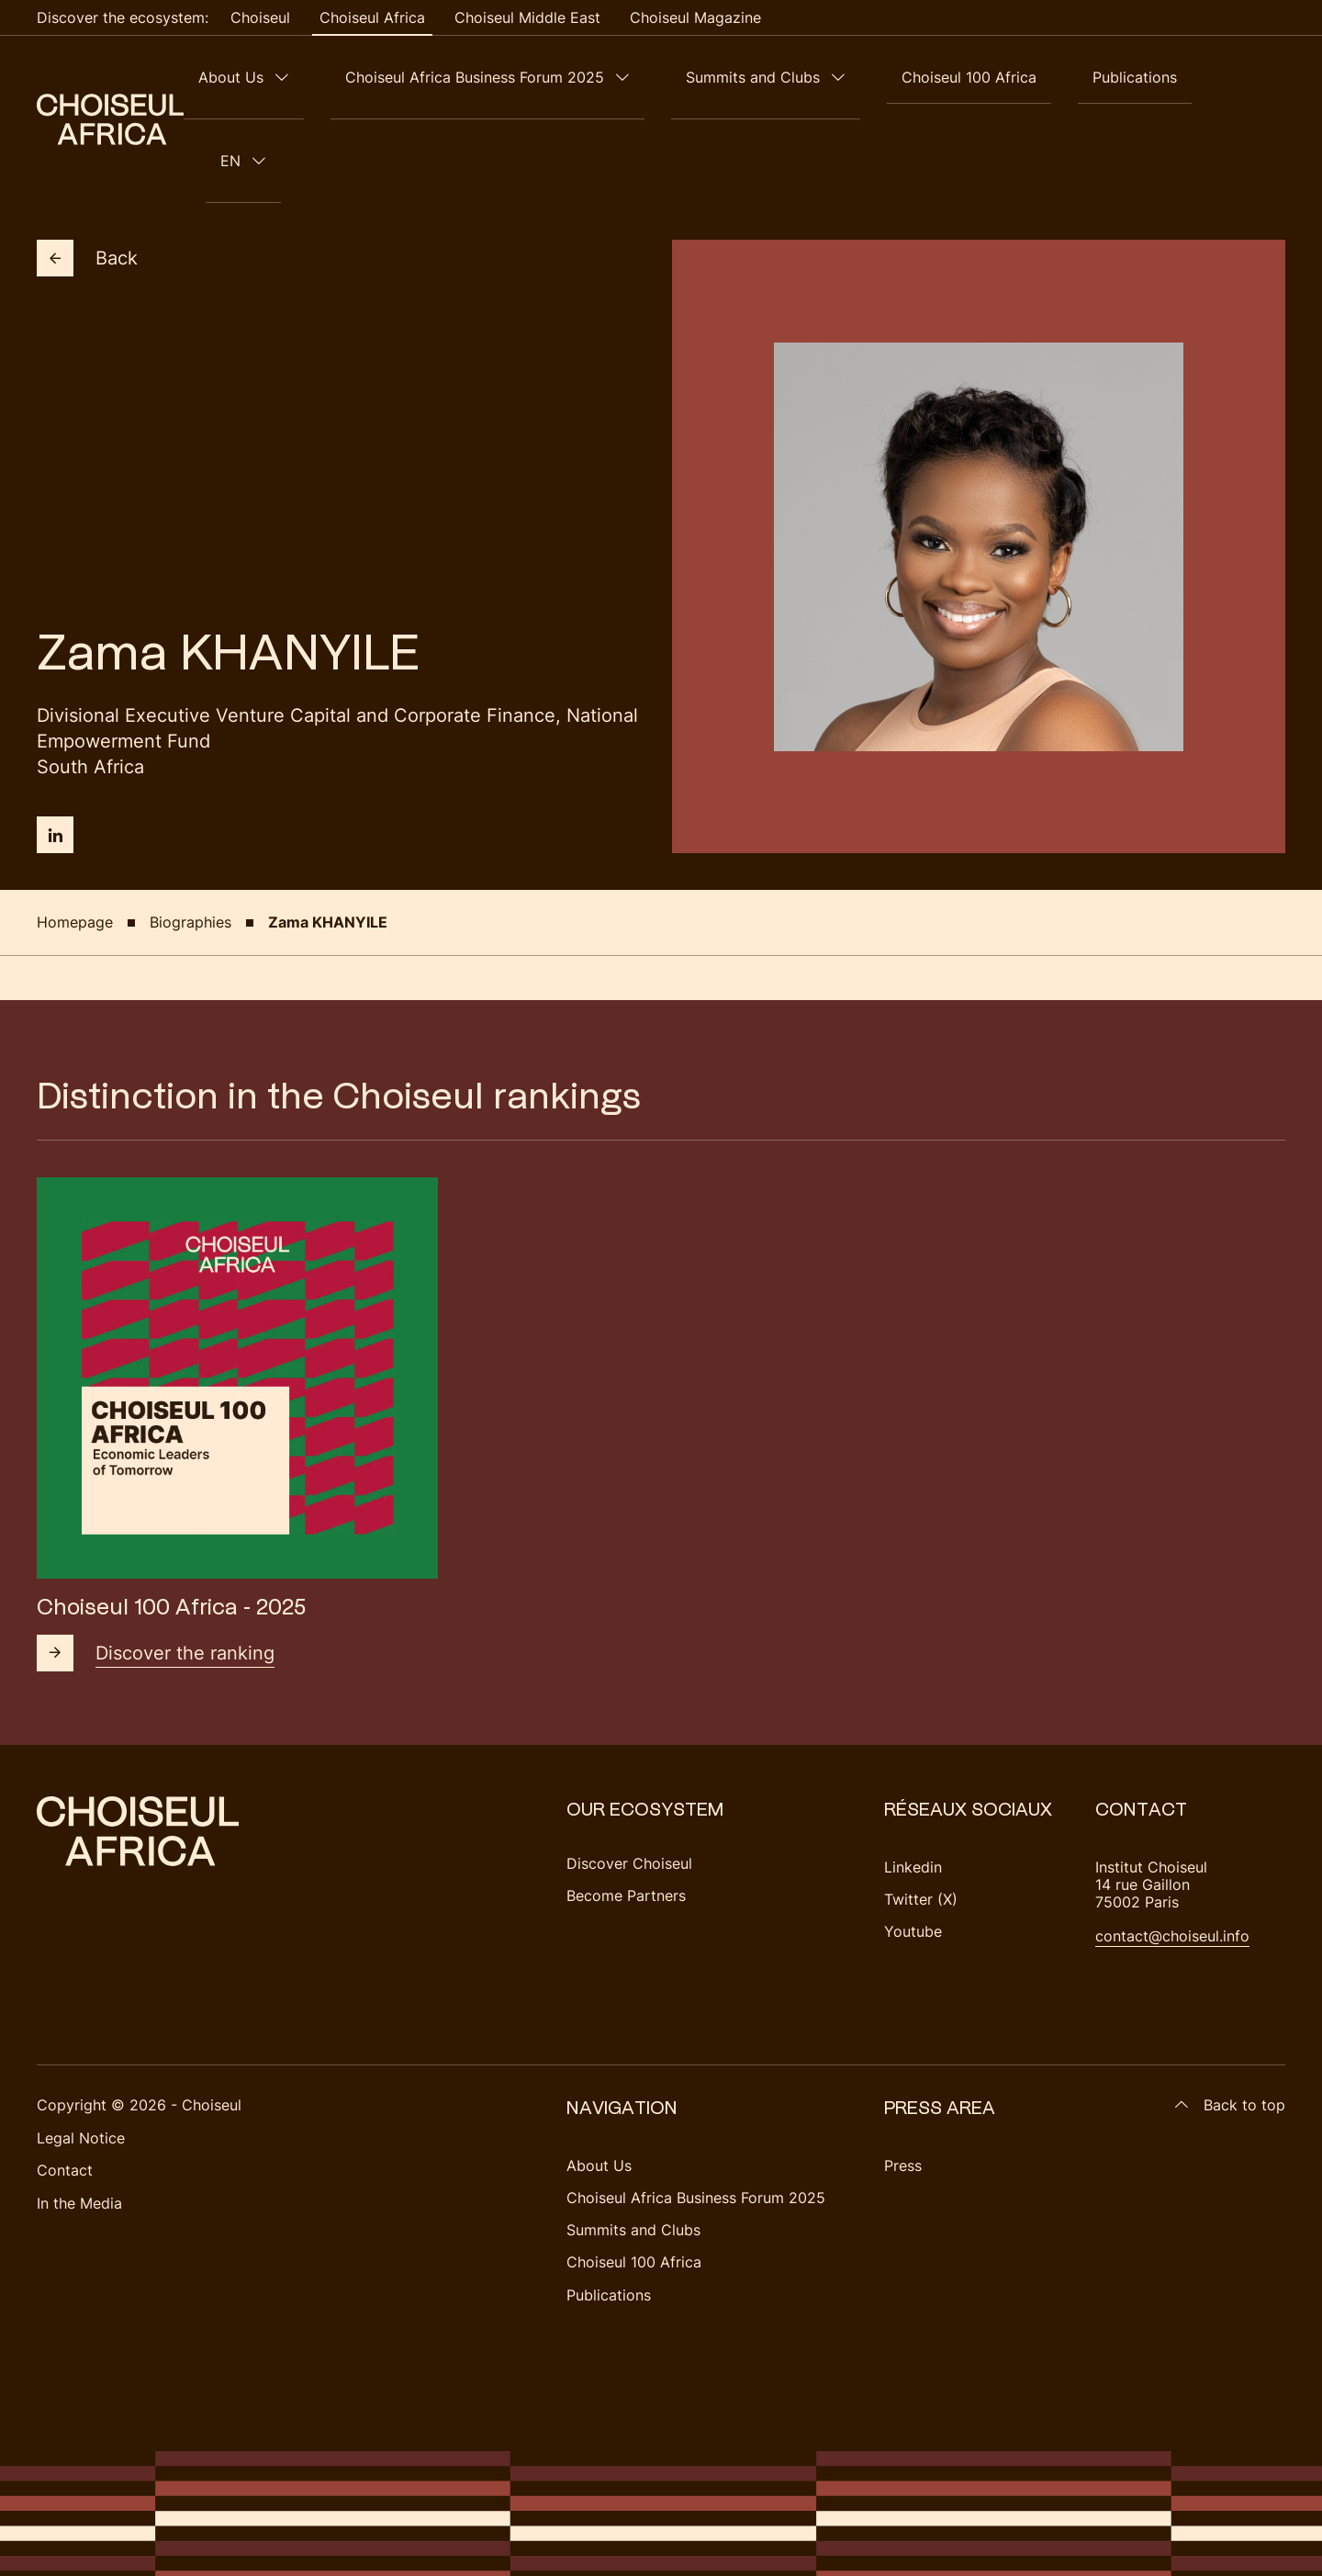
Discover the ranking (155, 1568)
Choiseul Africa (372, 17)
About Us (384, 77)
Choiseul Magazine (695, 17)
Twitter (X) (921, 1814)
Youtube (913, 1847)
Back (87, 173)
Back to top (1229, 2020)
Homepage (75, 837)
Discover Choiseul (629, 1779)
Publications (1170, 77)
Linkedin (913, 1782)
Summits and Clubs (847, 77)
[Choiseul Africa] (110, 77)
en (1249, 77)
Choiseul (260, 17)
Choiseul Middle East (527, 17)
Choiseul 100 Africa (1034, 77)
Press (903, 2081)
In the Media (79, 2118)
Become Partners (626, 1811)
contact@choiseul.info (1172, 1851)
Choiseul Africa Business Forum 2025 (598, 77)
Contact (65, 2085)
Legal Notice (81, 2053)
